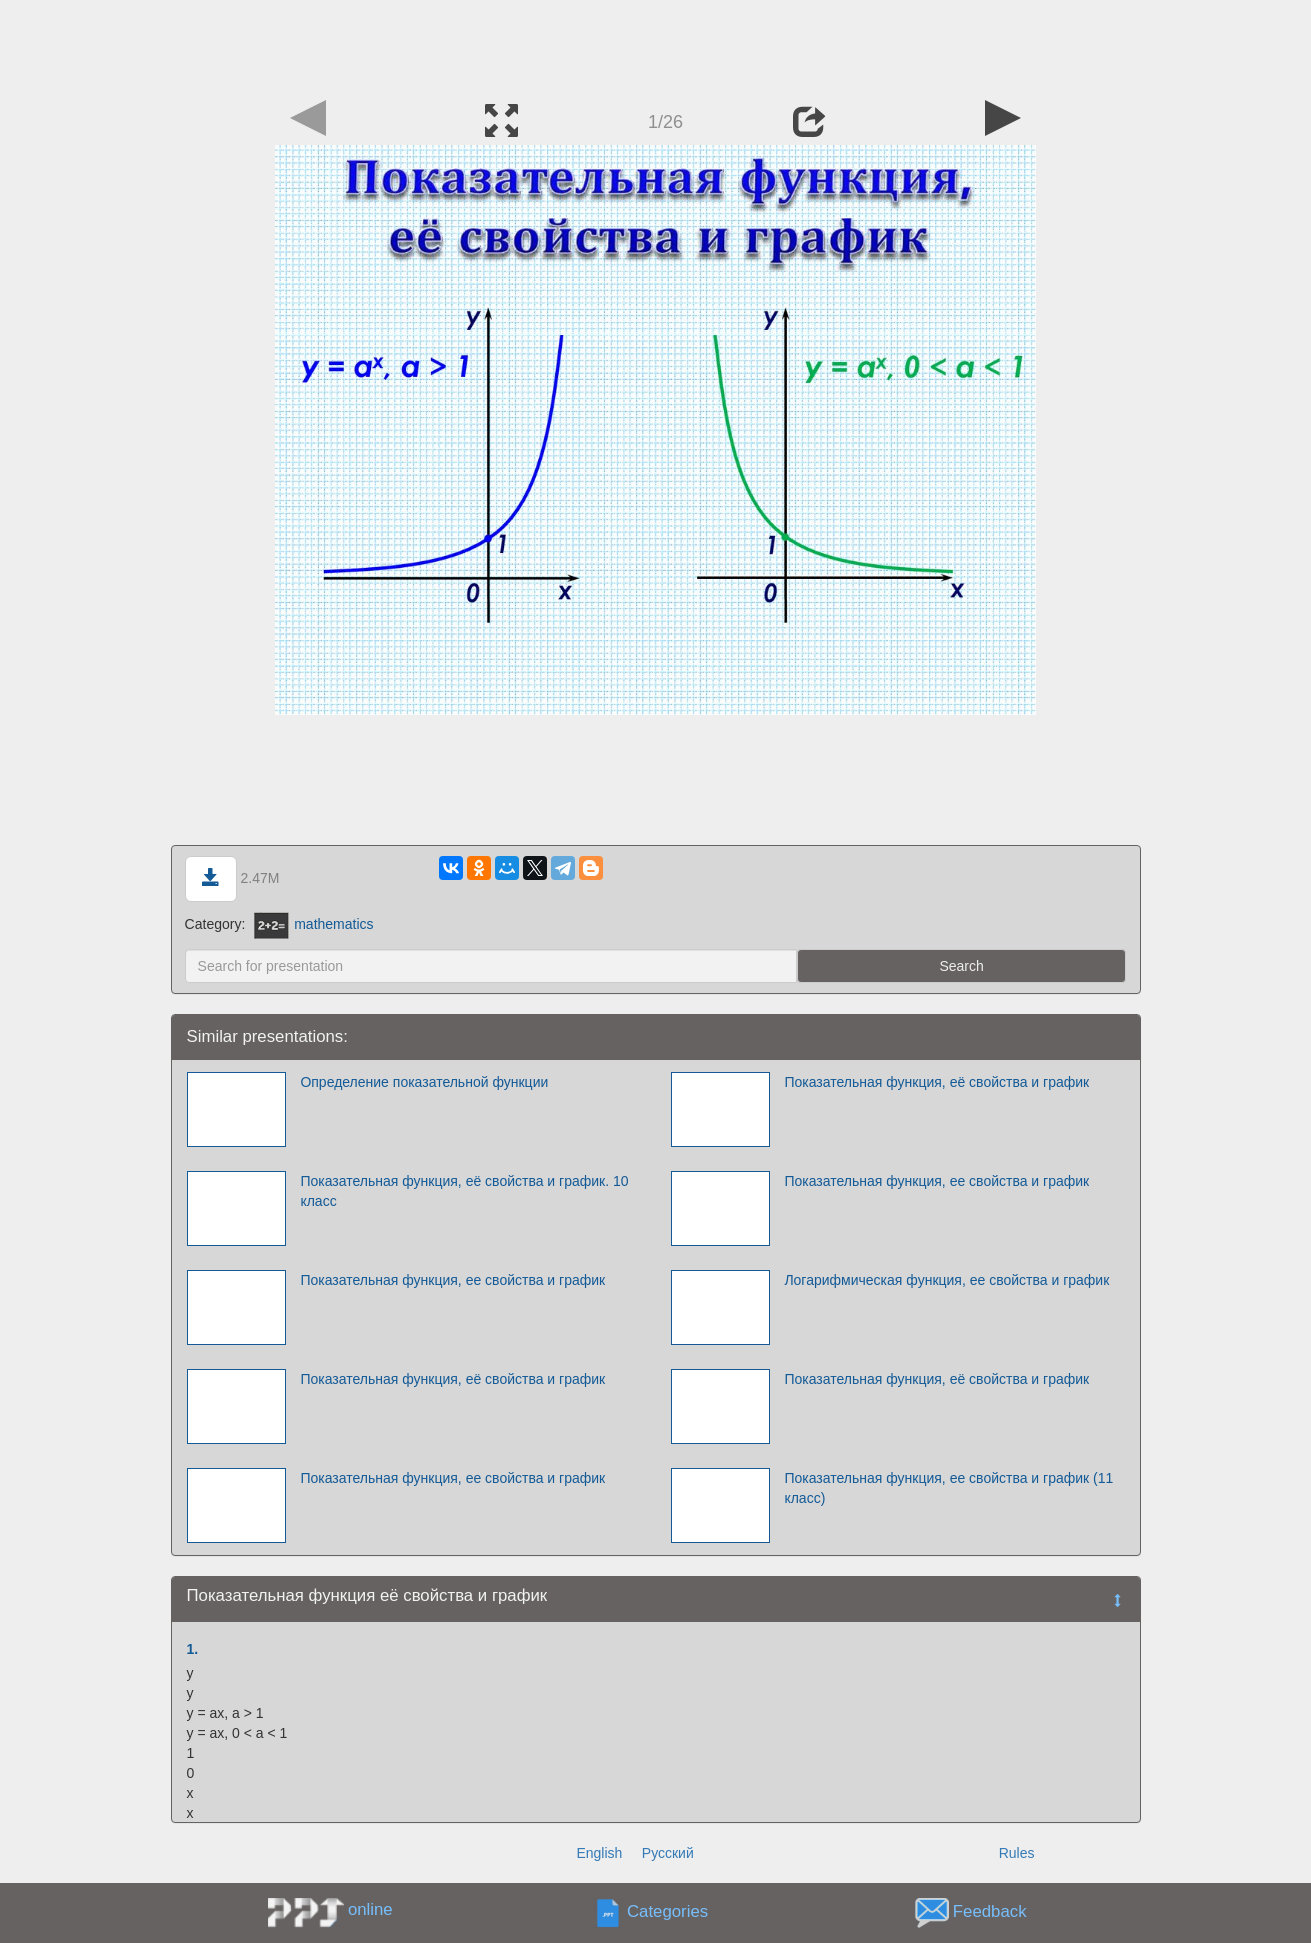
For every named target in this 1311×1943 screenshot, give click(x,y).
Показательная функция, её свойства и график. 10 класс (464, 1191)
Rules (1017, 1853)
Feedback (990, 1912)
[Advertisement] (656, 45)
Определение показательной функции (424, 1082)
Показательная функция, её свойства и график (936, 1082)
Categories (667, 1912)
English (599, 1853)
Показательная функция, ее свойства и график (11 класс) (948, 1488)
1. (193, 1649)
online (370, 1909)
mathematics (313, 924)
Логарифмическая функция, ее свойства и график (946, 1280)
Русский (668, 1853)
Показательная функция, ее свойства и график (936, 1181)
